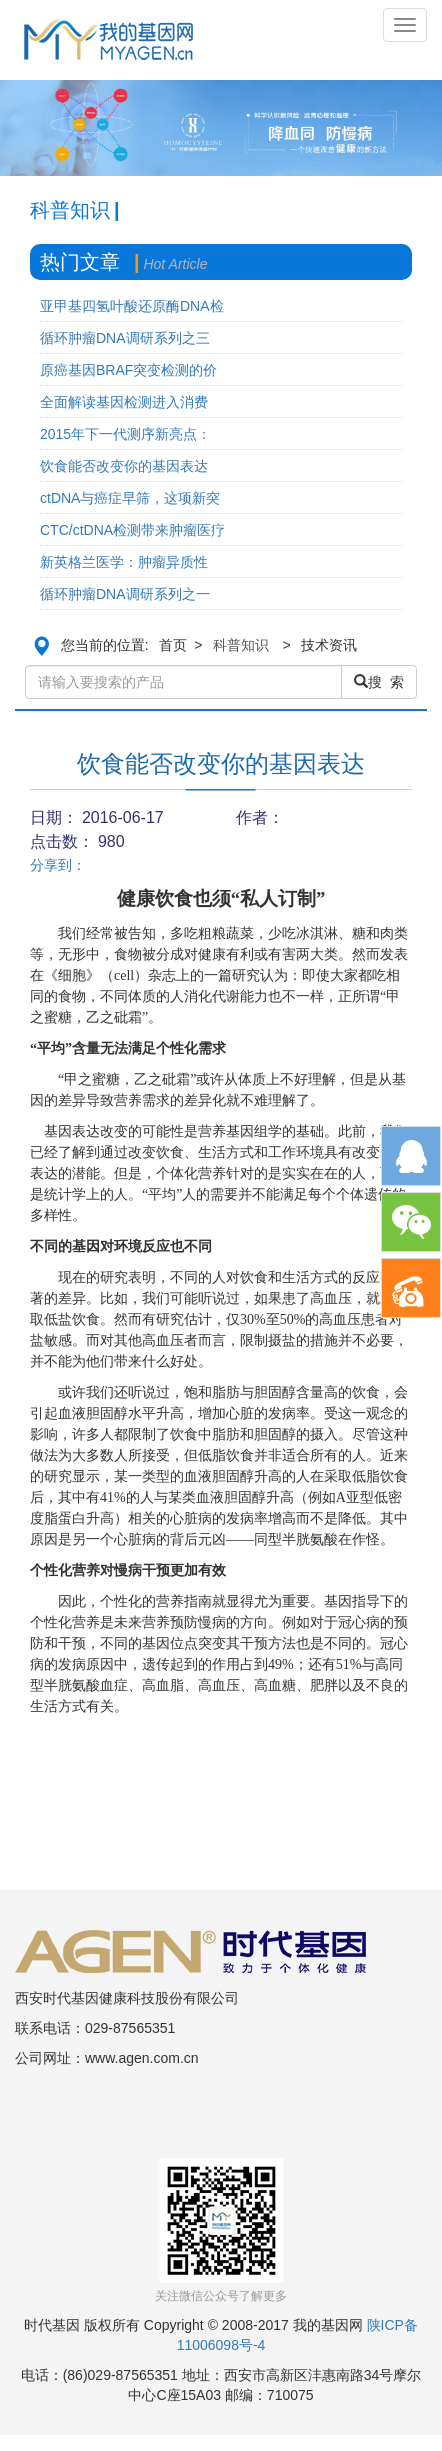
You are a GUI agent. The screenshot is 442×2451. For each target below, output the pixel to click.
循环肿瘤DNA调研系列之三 (125, 338)
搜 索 (379, 682)
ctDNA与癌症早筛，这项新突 (130, 498)
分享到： (58, 865)
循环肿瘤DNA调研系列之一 (125, 594)
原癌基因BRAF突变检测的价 (128, 370)
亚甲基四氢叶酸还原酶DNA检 (132, 306)
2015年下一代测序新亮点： (125, 434)
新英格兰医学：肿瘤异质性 (124, 562)
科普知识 (241, 645)
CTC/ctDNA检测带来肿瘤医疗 (132, 530)
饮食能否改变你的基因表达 (124, 466)
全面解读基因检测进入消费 (124, 402)
